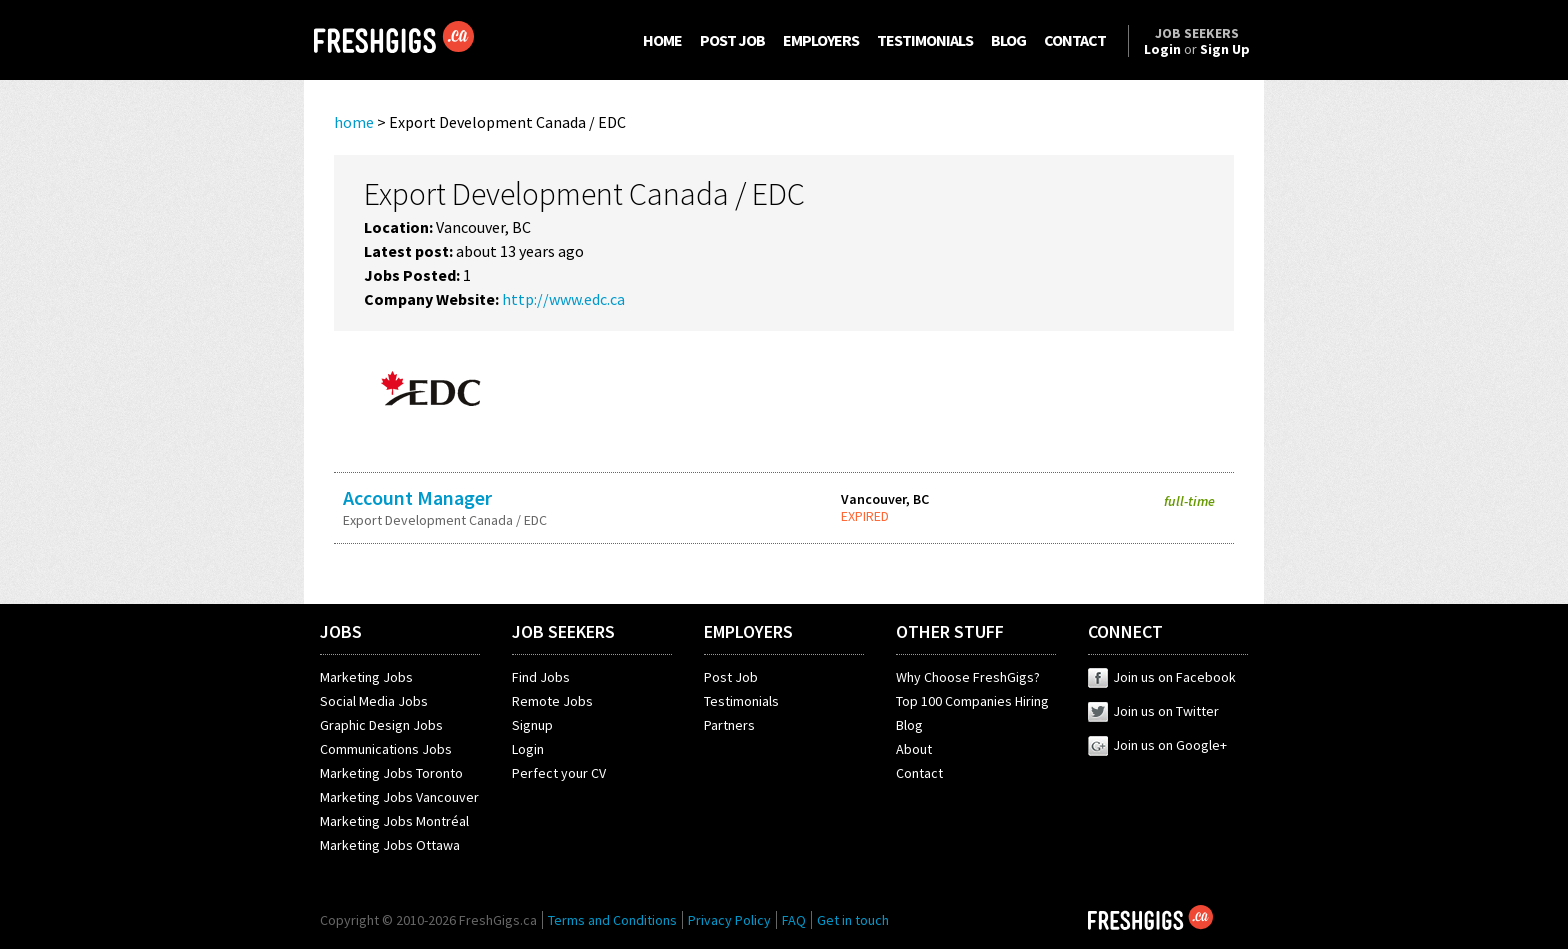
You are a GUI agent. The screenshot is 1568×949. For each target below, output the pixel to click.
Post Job (731, 677)
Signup (532, 725)
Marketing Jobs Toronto (391, 773)
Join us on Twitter (1153, 711)
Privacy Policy (729, 920)
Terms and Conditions (612, 920)
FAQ (794, 920)
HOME (662, 40)
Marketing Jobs (366, 677)
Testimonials (741, 701)
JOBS (341, 631)
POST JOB (732, 40)
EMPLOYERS (821, 40)
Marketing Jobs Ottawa (390, 845)
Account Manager (417, 497)
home (354, 122)
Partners (729, 725)
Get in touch (853, 920)
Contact (919, 773)
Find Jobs (541, 677)
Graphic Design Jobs (381, 725)
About (914, 749)
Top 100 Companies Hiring (972, 701)
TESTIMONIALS (925, 40)
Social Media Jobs (374, 701)
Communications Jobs (386, 749)
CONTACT (1075, 40)
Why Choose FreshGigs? (968, 677)
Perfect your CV (559, 773)
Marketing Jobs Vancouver (399, 797)
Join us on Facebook (1162, 677)
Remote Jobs (552, 701)
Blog (909, 725)
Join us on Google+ (1157, 745)
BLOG (1008, 40)
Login (528, 749)
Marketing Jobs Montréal (394, 821)
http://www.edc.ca (563, 299)
